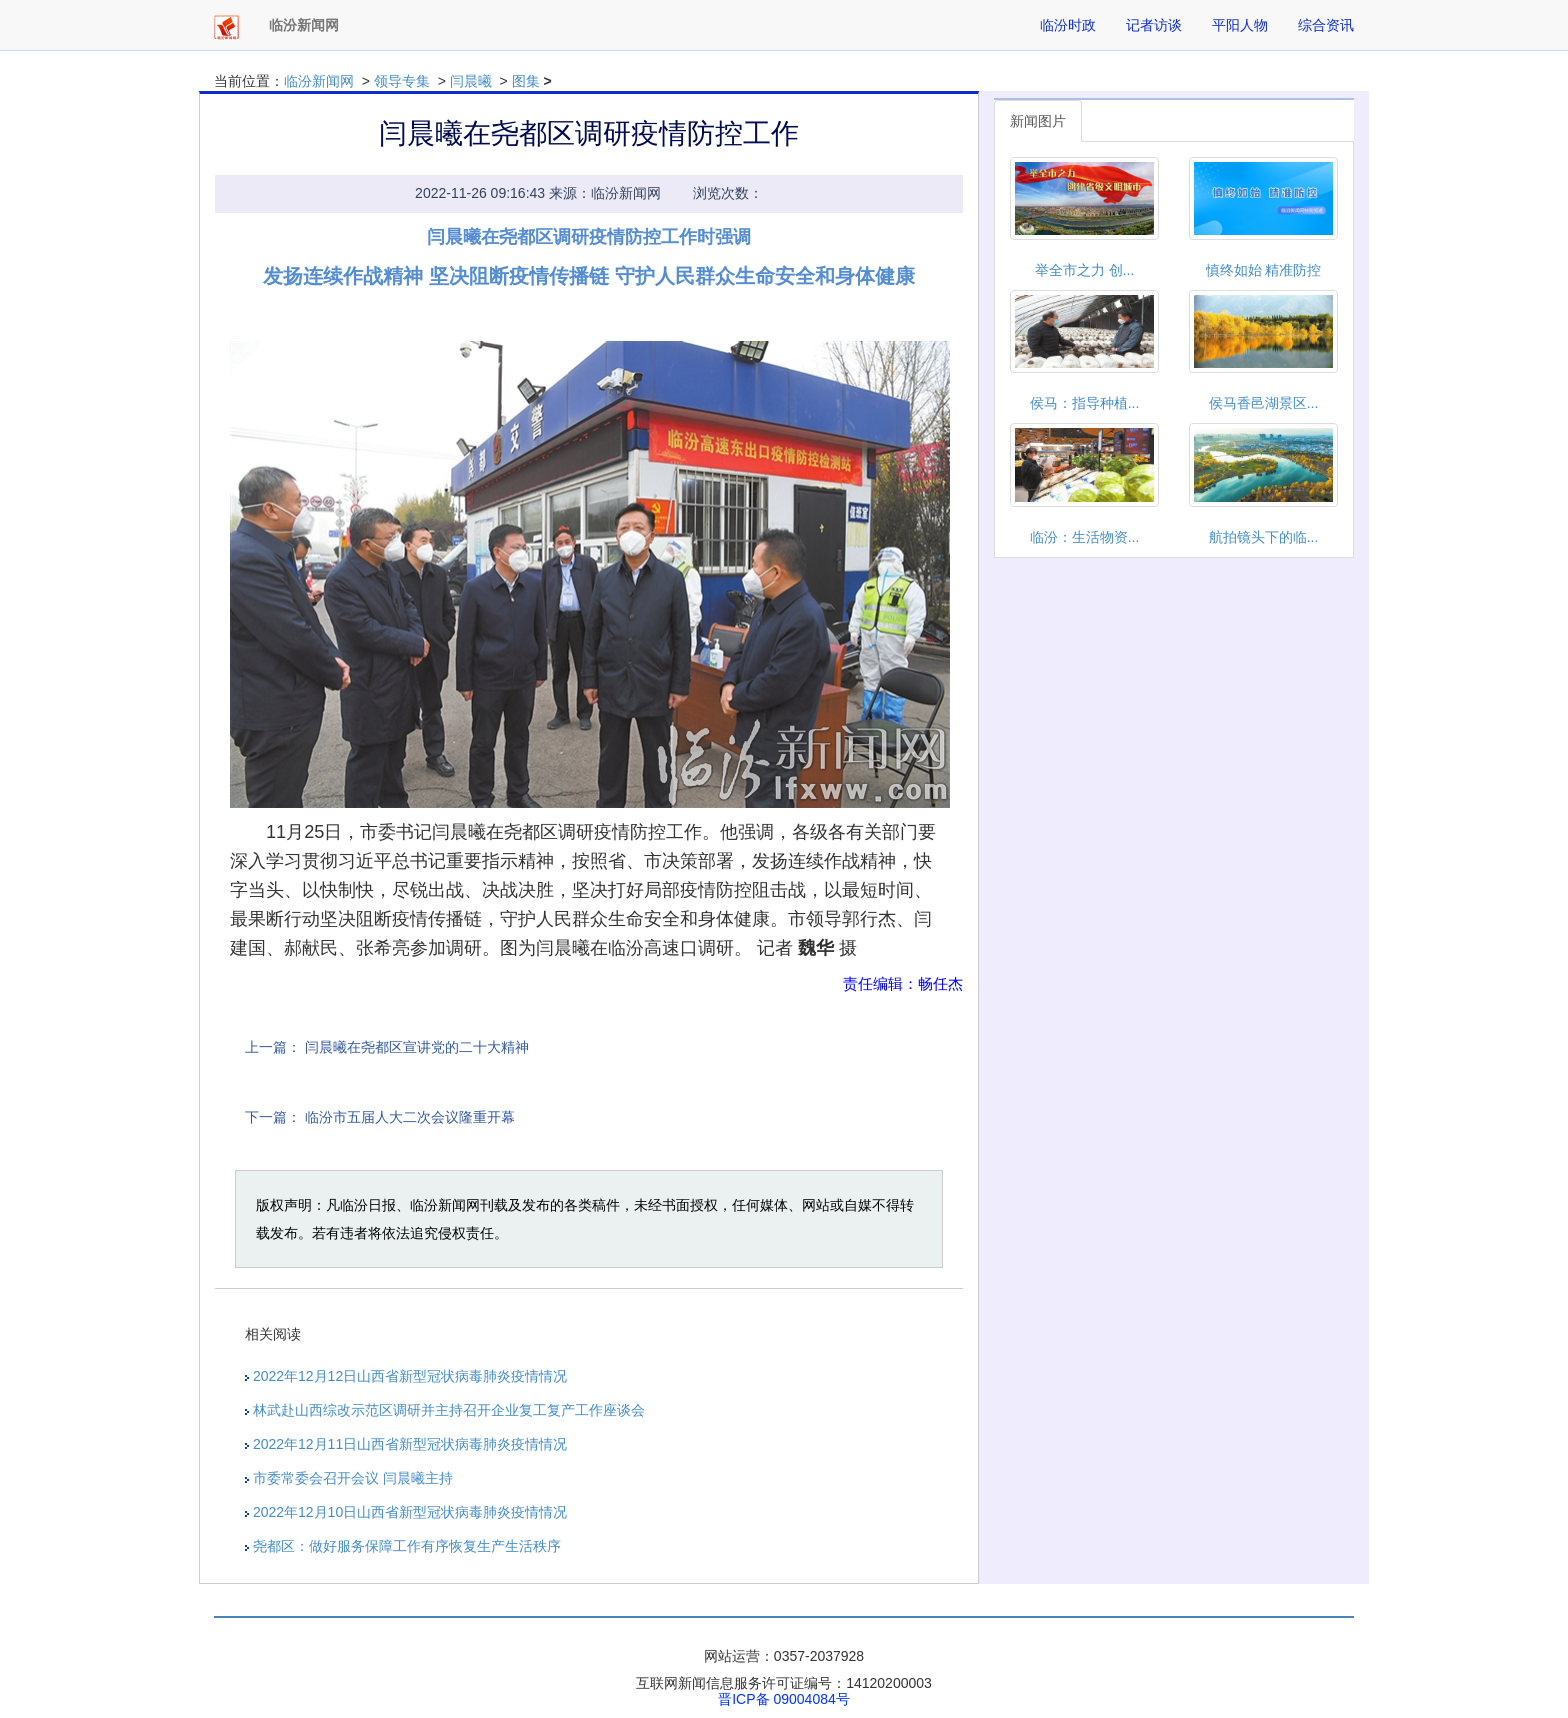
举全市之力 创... (1085, 270)
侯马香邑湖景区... (1264, 403)
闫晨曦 (471, 81)
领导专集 (402, 81)
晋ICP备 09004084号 (784, 1699)
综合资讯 (1326, 25)
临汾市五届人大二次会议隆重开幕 (410, 1117)
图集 (526, 81)
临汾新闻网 (319, 81)
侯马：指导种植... (1085, 403)
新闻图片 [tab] (1038, 121)
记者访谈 (1154, 25)
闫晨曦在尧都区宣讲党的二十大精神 (417, 1047)
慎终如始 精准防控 (1264, 270)
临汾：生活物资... (1085, 537)
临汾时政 (1068, 25)
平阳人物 (1240, 25)
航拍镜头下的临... (1264, 537)
